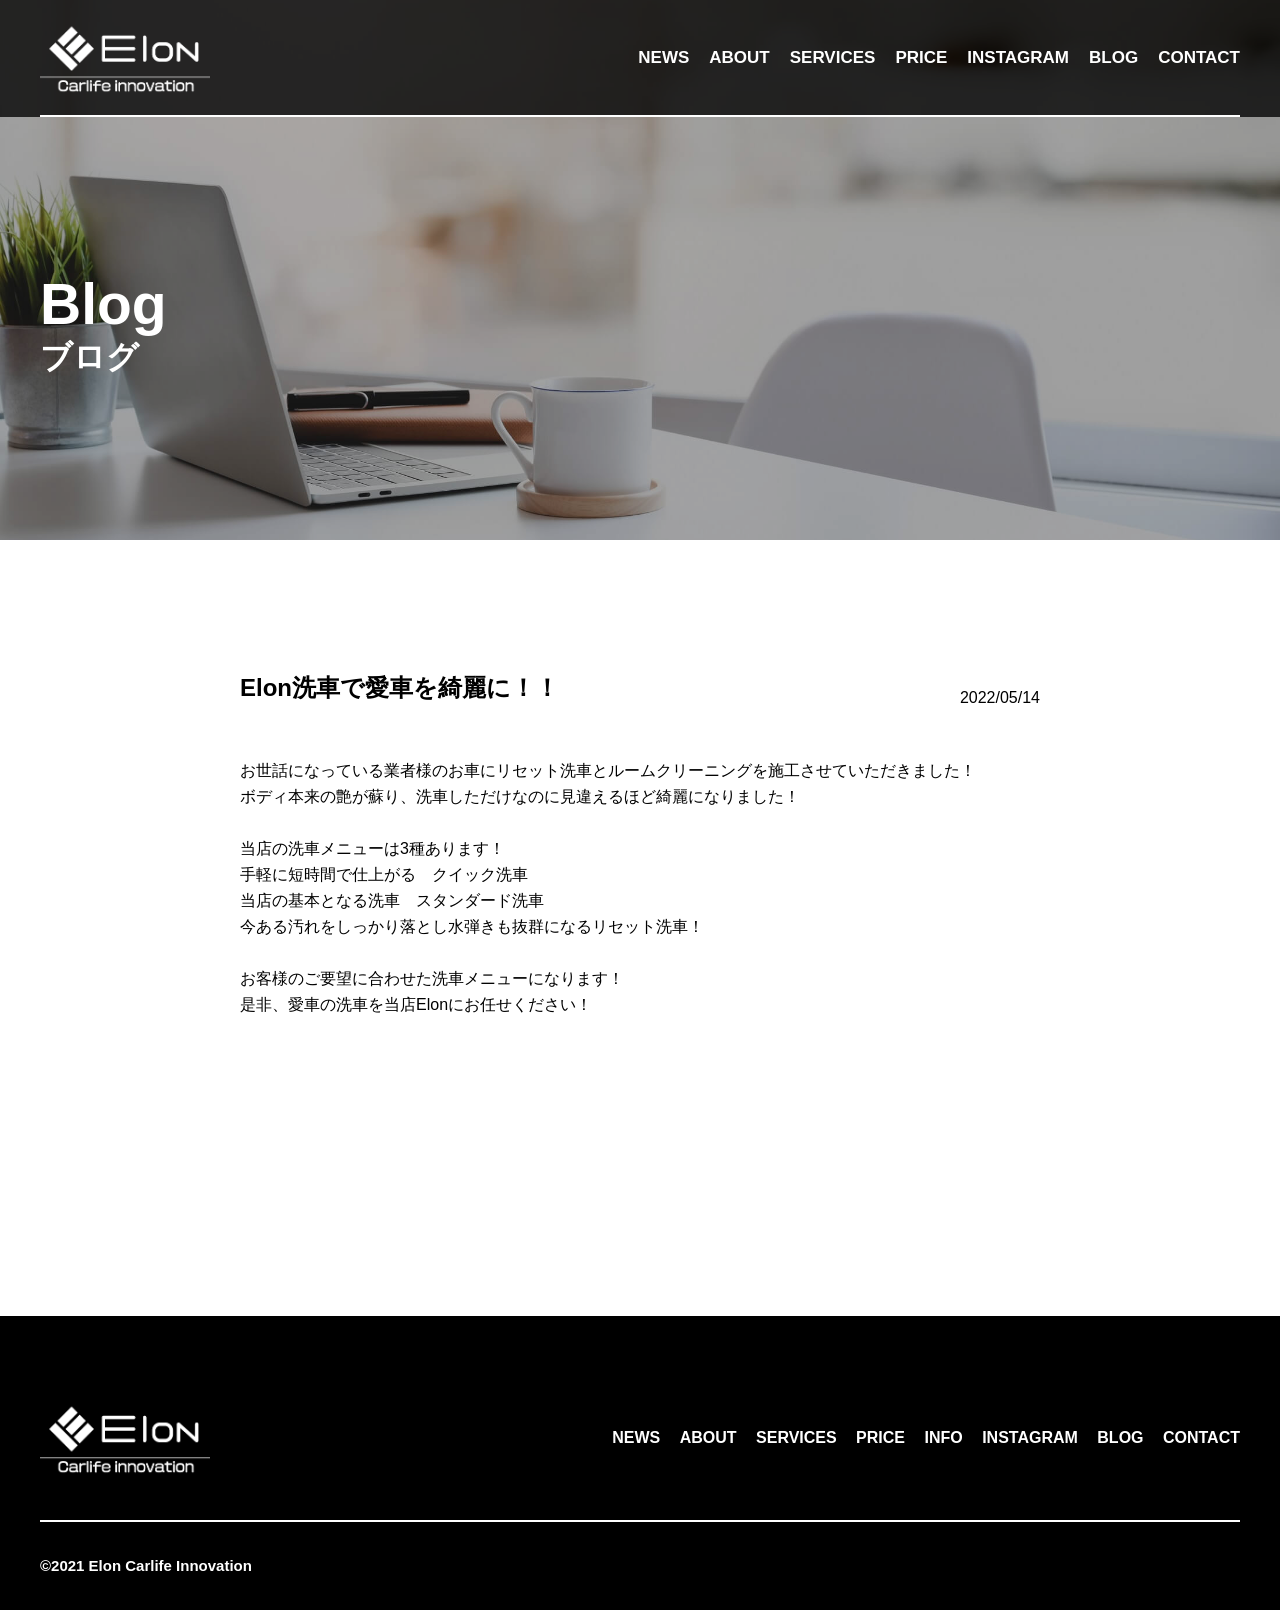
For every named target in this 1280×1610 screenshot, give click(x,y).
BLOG (1113, 57)
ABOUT (739, 57)
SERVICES (833, 57)
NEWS (663, 57)
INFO (943, 1437)
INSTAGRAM (1018, 57)
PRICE (921, 57)
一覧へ (640, 1176)
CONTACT (1199, 57)
